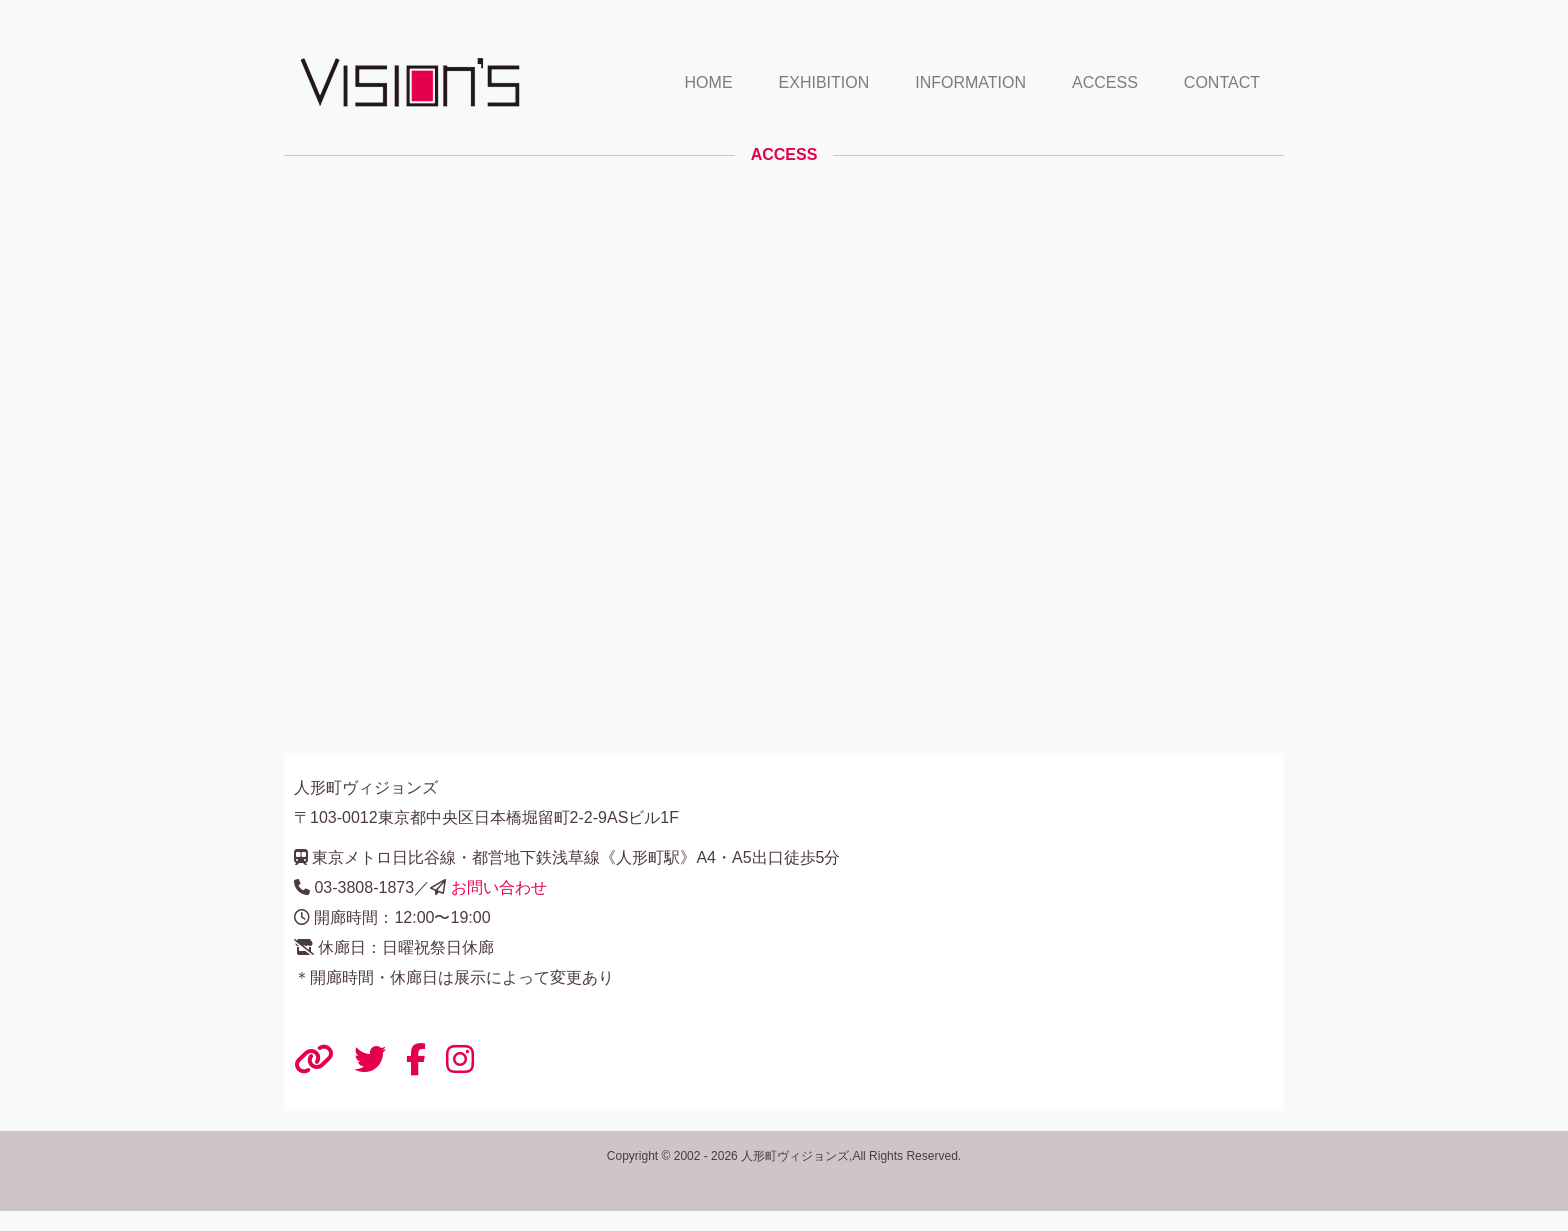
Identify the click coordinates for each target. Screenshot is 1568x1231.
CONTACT (1222, 82)
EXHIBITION (824, 82)
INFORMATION (970, 82)
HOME (709, 82)
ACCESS (1105, 82)
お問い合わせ (499, 887)
